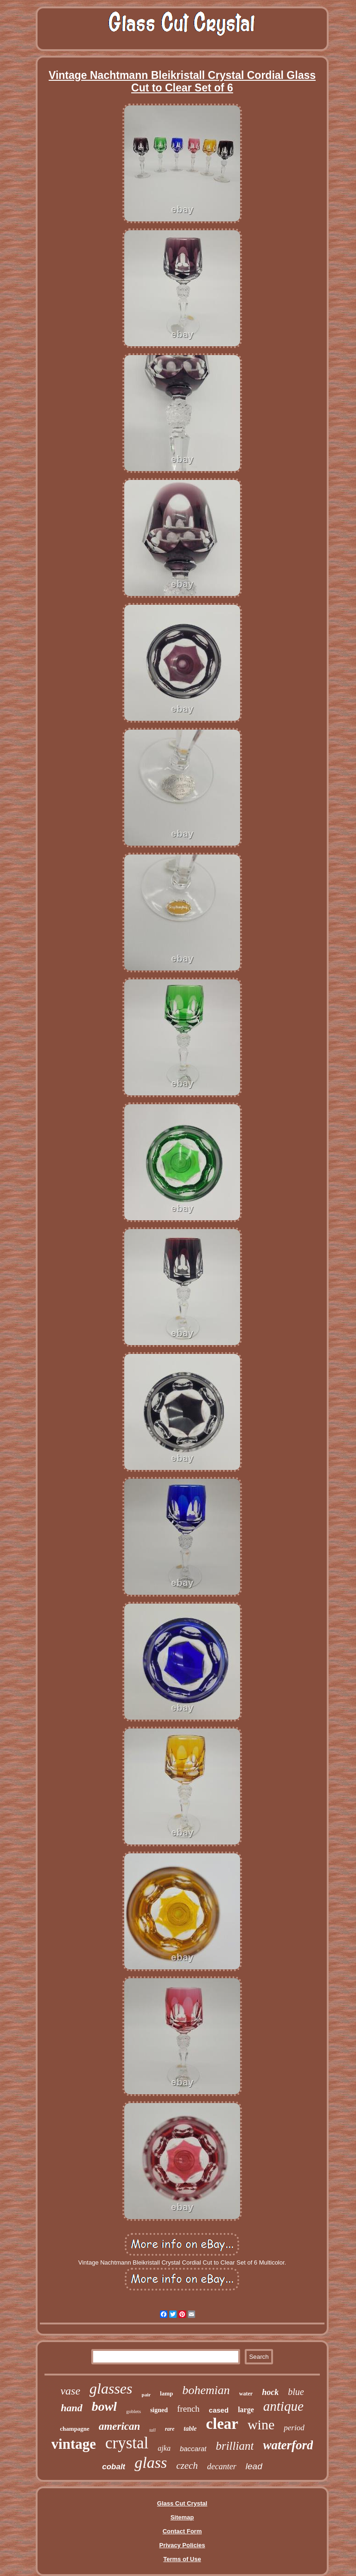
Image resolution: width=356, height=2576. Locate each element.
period (294, 2427)
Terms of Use (182, 2559)
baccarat (193, 2449)
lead (254, 2466)
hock (270, 2392)
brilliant (235, 2446)
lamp (166, 2393)
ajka (164, 2448)
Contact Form (182, 2531)
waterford (288, 2445)
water (246, 2393)
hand (71, 2408)
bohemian (206, 2390)
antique (283, 2406)
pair (146, 2394)
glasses (110, 2388)
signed (159, 2410)
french (188, 2409)
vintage (73, 2444)
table (190, 2428)
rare (170, 2429)
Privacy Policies (182, 2545)
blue (296, 2392)
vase (70, 2391)
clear (222, 2423)
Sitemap (182, 2517)
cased (219, 2410)
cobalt (113, 2466)
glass (150, 2462)
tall (152, 2430)
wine (261, 2424)
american (119, 2426)
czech (187, 2465)
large (246, 2410)
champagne (74, 2428)
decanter (221, 2466)
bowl (104, 2406)
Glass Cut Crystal (182, 2503)
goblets (133, 2411)
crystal (126, 2443)
